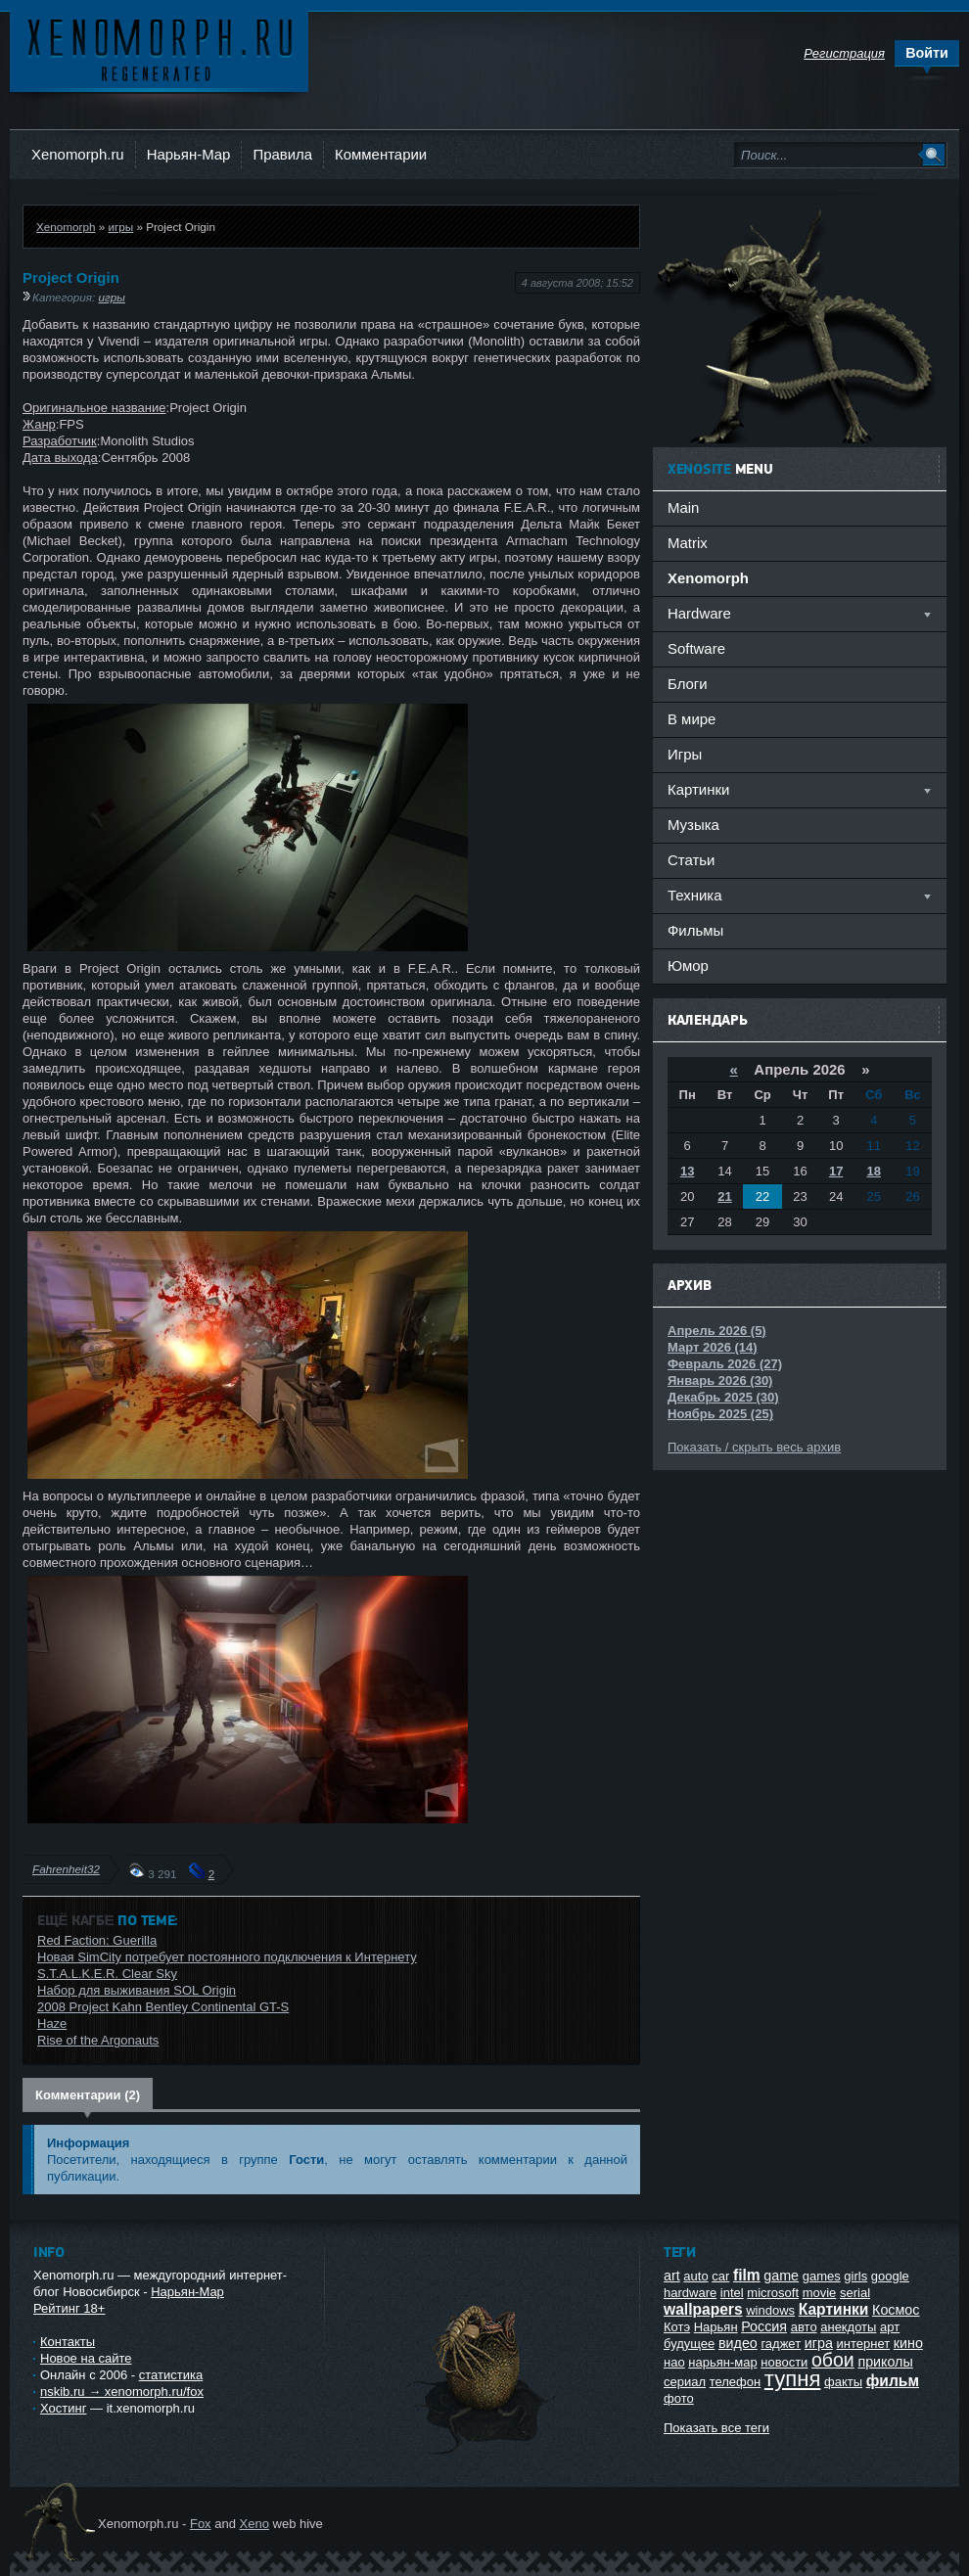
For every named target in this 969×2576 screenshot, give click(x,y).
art (672, 2275)
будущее (689, 2343)
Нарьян (716, 2327)
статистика (171, 2375)
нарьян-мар (722, 2362)
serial (855, 2292)
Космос (895, 2310)
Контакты (67, 2341)
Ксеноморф (159, 48)
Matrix (688, 542)
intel (732, 2292)
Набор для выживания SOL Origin (136, 1990)
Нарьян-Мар (189, 154)
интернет (864, 2343)
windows (770, 2310)
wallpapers (703, 2309)
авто (804, 2327)
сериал (685, 2381)
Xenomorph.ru (77, 154)
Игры (685, 754)
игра (819, 2343)
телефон (735, 2381)
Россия (764, 2326)
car (720, 2276)
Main (683, 507)
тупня (792, 2379)
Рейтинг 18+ (69, 2308)
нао (674, 2362)
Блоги (688, 683)
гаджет (781, 2343)
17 (836, 1171)
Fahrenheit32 (66, 1869)
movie (820, 2292)
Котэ (677, 2327)
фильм (892, 2380)
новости (784, 2362)
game (781, 2275)
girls (855, 2276)
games (822, 2276)
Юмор (688, 965)
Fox (200, 2523)
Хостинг (63, 2408)
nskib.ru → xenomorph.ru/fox (122, 2391)
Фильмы (695, 930)
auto (695, 2276)
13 (687, 1171)
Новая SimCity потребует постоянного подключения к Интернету (227, 1957)
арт (890, 2327)
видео (738, 2343)
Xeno (254, 2523)
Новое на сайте (86, 2358)
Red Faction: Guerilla (97, 1940)
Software (696, 648)
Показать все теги (716, 2427)
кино (908, 2343)
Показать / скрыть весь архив (754, 1447)
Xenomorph (65, 226)
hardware (690, 2292)
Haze (52, 2023)
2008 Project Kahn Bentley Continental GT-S (163, 2007)
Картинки (834, 2309)
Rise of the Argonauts (98, 2040)
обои (832, 2359)
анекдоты (848, 2327)
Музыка (693, 824)
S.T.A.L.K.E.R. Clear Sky (107, 1973)
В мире (691, 719)
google (890, 2276)
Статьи (691, 859)
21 (724, 1196)
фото (679, 2398)
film (747, 2275)
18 (874, 1171)
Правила (282, 154)
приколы (884, 2361)
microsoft (773, 2292)
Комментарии (381, 154)
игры (120, 226)
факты (843, 2381)
